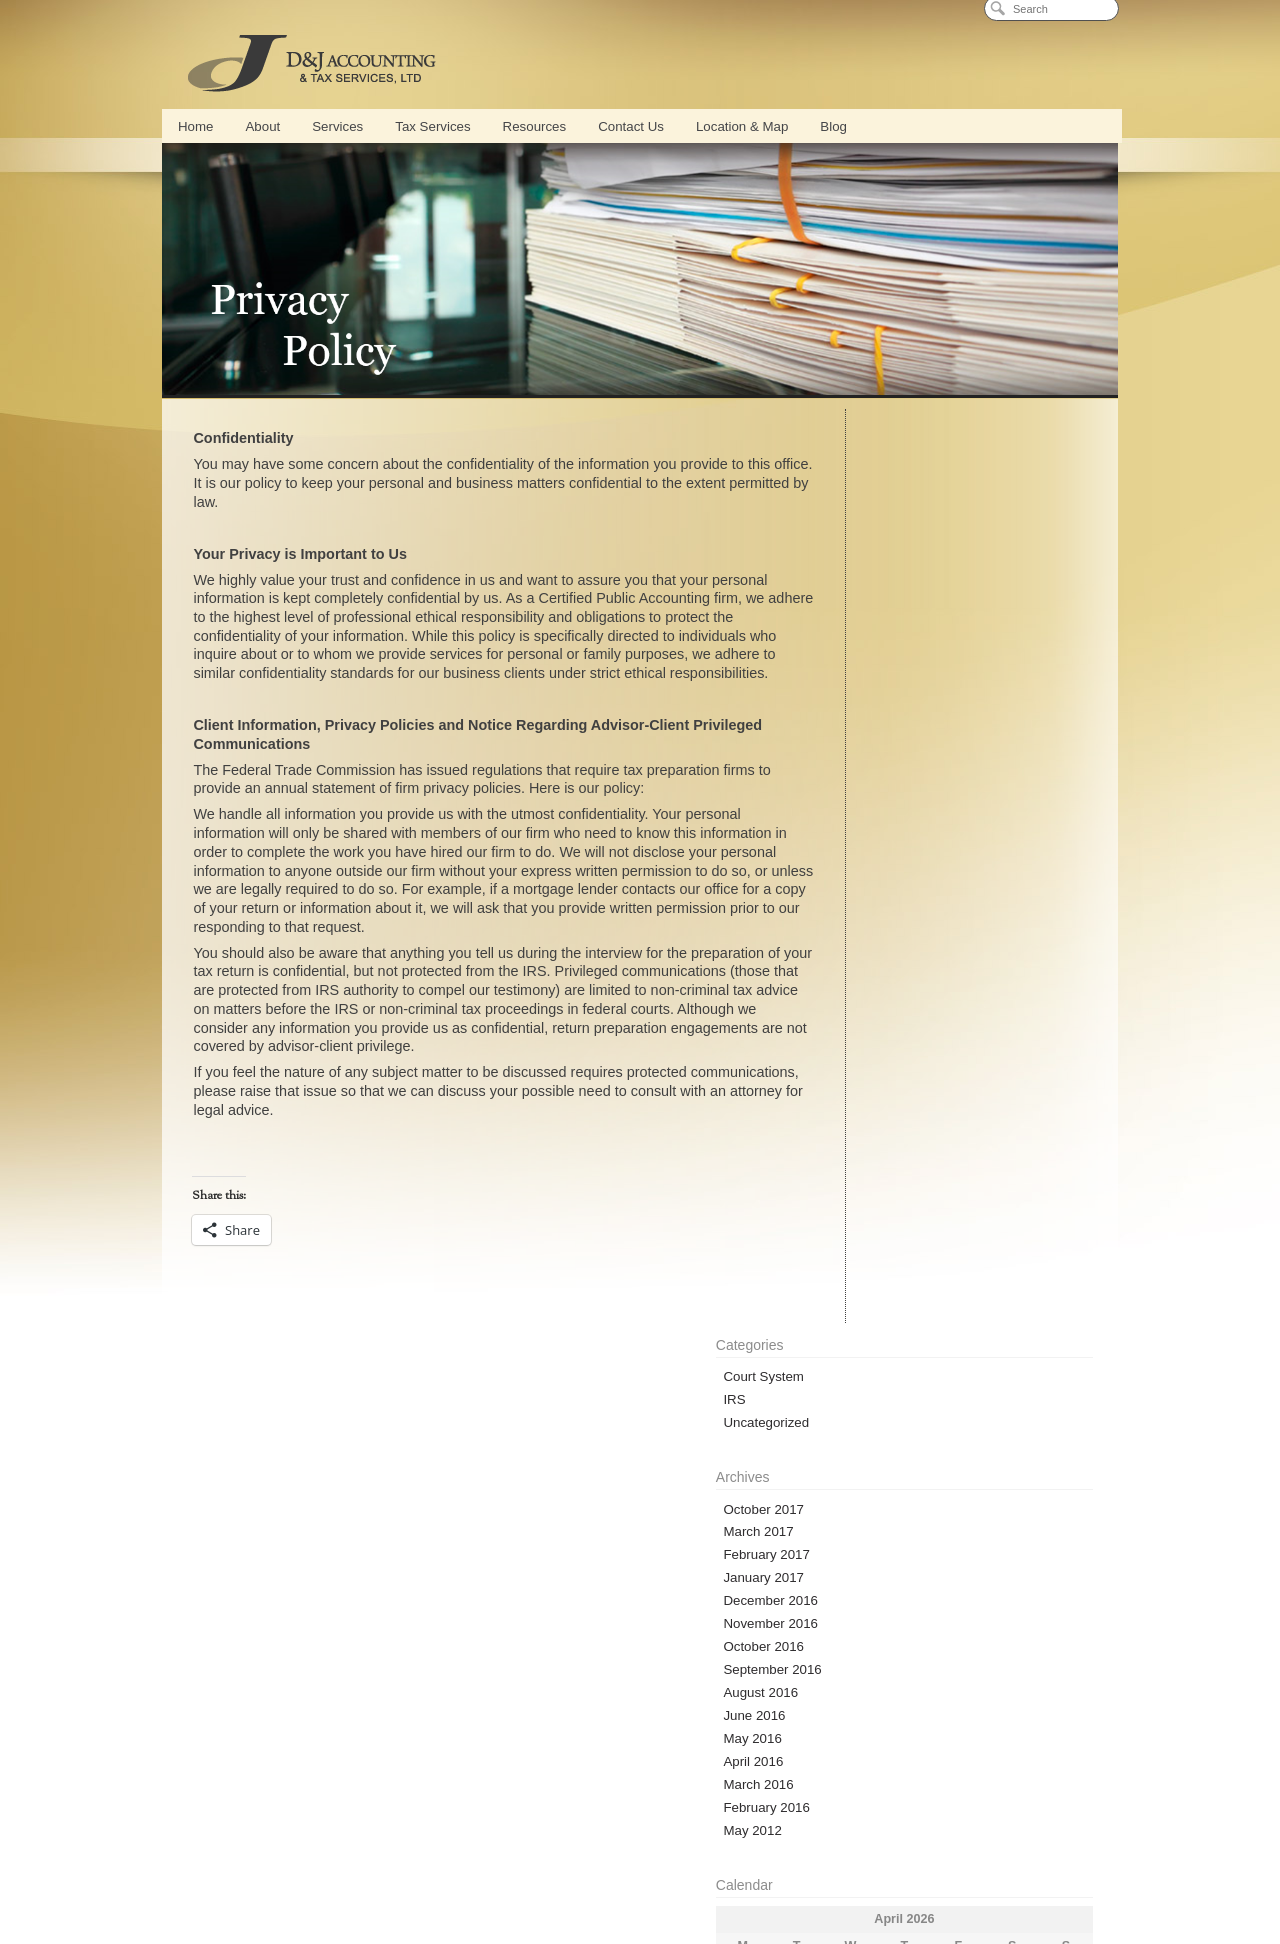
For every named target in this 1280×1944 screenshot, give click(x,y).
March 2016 (864, 871)
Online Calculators (287, 1673)
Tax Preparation (489, 1872)
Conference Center (423, 1845)
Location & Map (742, 126)
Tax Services (432, 126)
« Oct (838, 1213)
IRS (840, 486)
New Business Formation (288, 1872)
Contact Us (631, 126)
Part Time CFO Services (683, 1845)
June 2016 (860, 802)
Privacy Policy (640, 1899)
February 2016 (872, 894)
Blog (833, 126)
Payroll (588, 1845)
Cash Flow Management (865, 1845)
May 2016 (858, 825)
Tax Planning (579, 1872)
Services (337, 126)
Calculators (850, 1872)
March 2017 (864, 618)
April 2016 (859, 848)
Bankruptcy (773, 1872)
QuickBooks (518, 1845)
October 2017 (869, 595)
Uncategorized (872, 509)
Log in (847, 1288)
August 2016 (866, 779)
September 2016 (878, 756)
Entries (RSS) (869, 1311)
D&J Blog (886, 1673)
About (262, 126)
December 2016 (876, 687)
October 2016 (869, 733)
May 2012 (858, 917)
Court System (869, 463)
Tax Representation (678, 1872)
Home (195, 126)
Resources (535, 126)
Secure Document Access (630, 1673)
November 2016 (876, 710)
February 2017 (872, 641)
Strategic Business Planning (1008, 1845)
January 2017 (869, 664)
